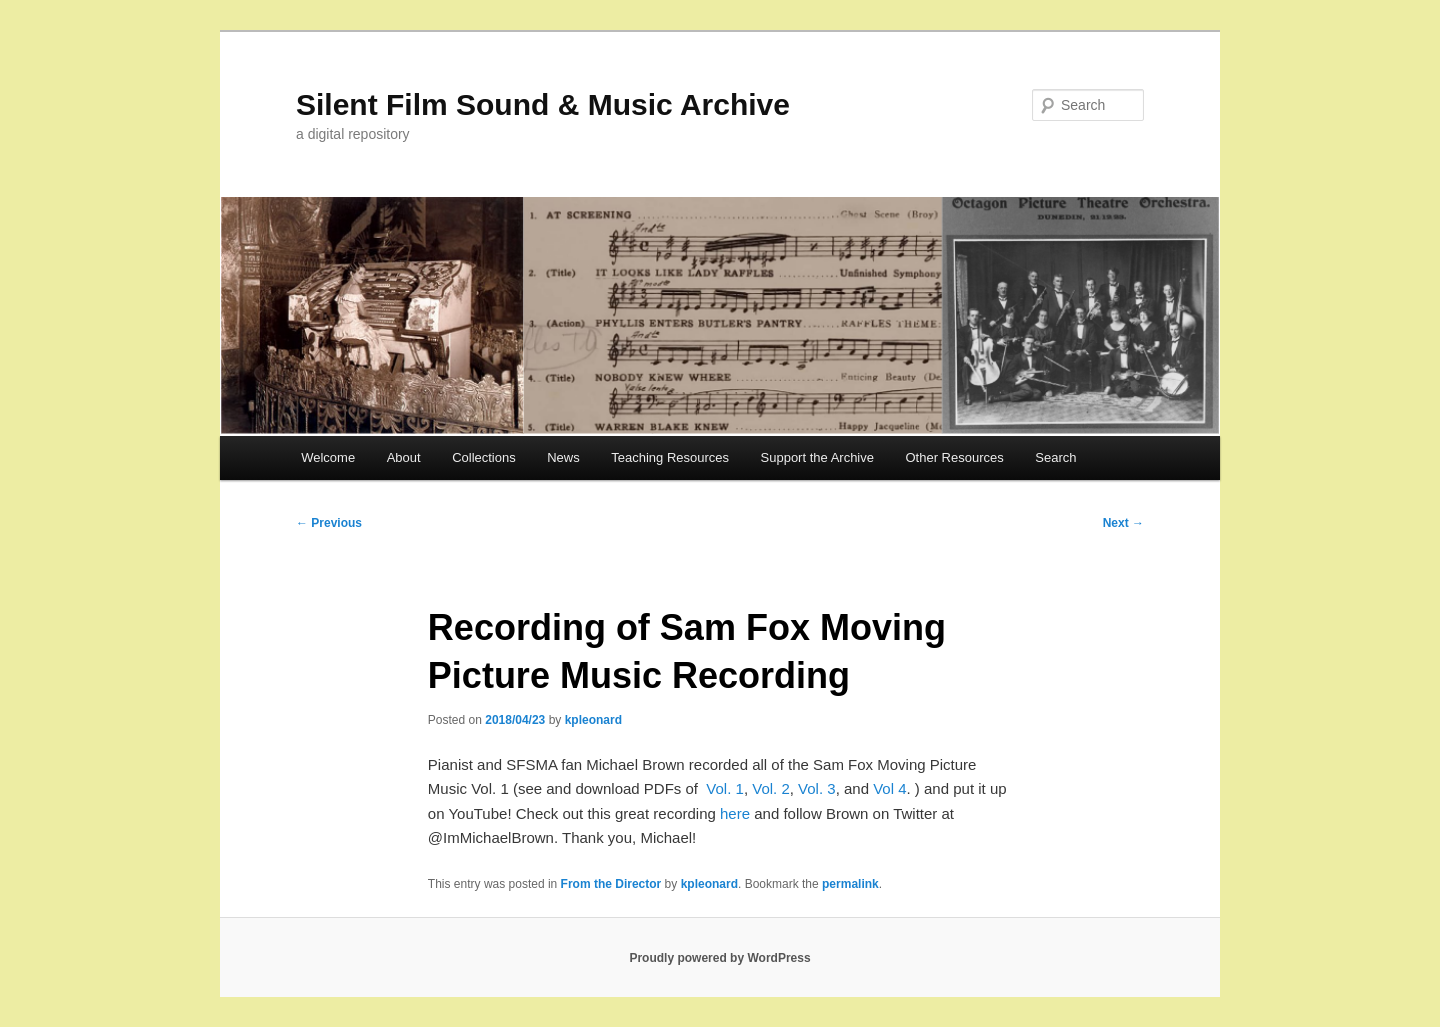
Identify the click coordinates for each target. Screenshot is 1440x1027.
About (404, 457)
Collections (484, 457)
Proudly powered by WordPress (719, 958)
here (735, 813)
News (563, 457)
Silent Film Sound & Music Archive (543, 104)
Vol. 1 (725, 788)
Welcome (328, 457)
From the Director (611, 884)
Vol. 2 (771, 788)
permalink (850, 884)
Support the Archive (817, 457)
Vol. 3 (817, 788)
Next (1123, 523)
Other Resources (955, 457)
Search (1055, 457)
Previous (329, 523)
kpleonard (593, 720)
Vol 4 (889, 788)
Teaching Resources (670, 457)
